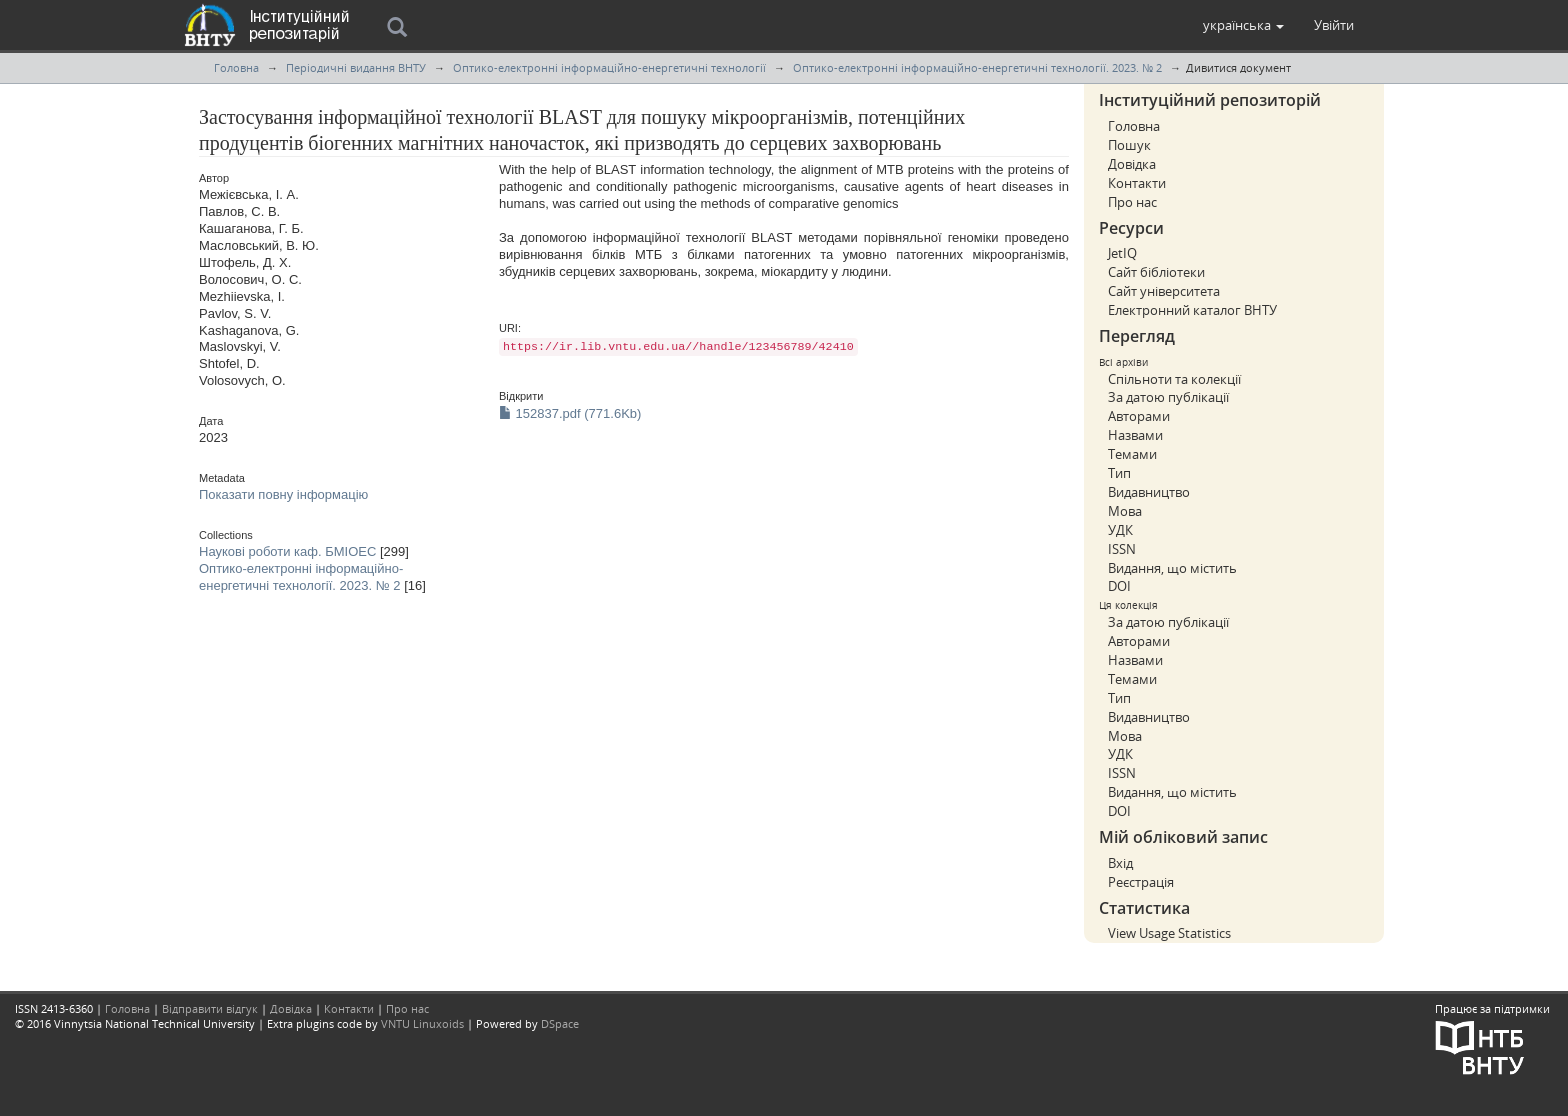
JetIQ (1122, 253)
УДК (1120, 530)
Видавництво (1149, 492)
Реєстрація (1141, 882)
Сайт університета (1164, 291)
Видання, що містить (1172, 568)
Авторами (1139, 416)
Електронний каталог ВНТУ (1192, 310)
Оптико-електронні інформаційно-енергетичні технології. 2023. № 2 (977, 67)
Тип (1119, 473)
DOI (1119, 586)
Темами (1132, 454)
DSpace (560, 1023)
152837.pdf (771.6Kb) (570, 413)
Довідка (1132, 164)
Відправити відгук (210, 1008)
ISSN (1122, 549)
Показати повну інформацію (283, 494)
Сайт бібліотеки (1156, 272)
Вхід (1120, 863)
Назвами (1135, 435)
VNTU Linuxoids (422, 1023)
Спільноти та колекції (1174, 379)
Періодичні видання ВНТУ (356, 67)
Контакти (1137, 183)
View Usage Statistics (1169, 933)
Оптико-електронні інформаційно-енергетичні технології (609, 67)
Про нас (1132, 202)
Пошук (1129, 145)
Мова (1125, 511)
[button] (1243, 25)
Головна (236, 67)
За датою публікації (1168, 397)
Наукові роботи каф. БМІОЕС (287, 551)
